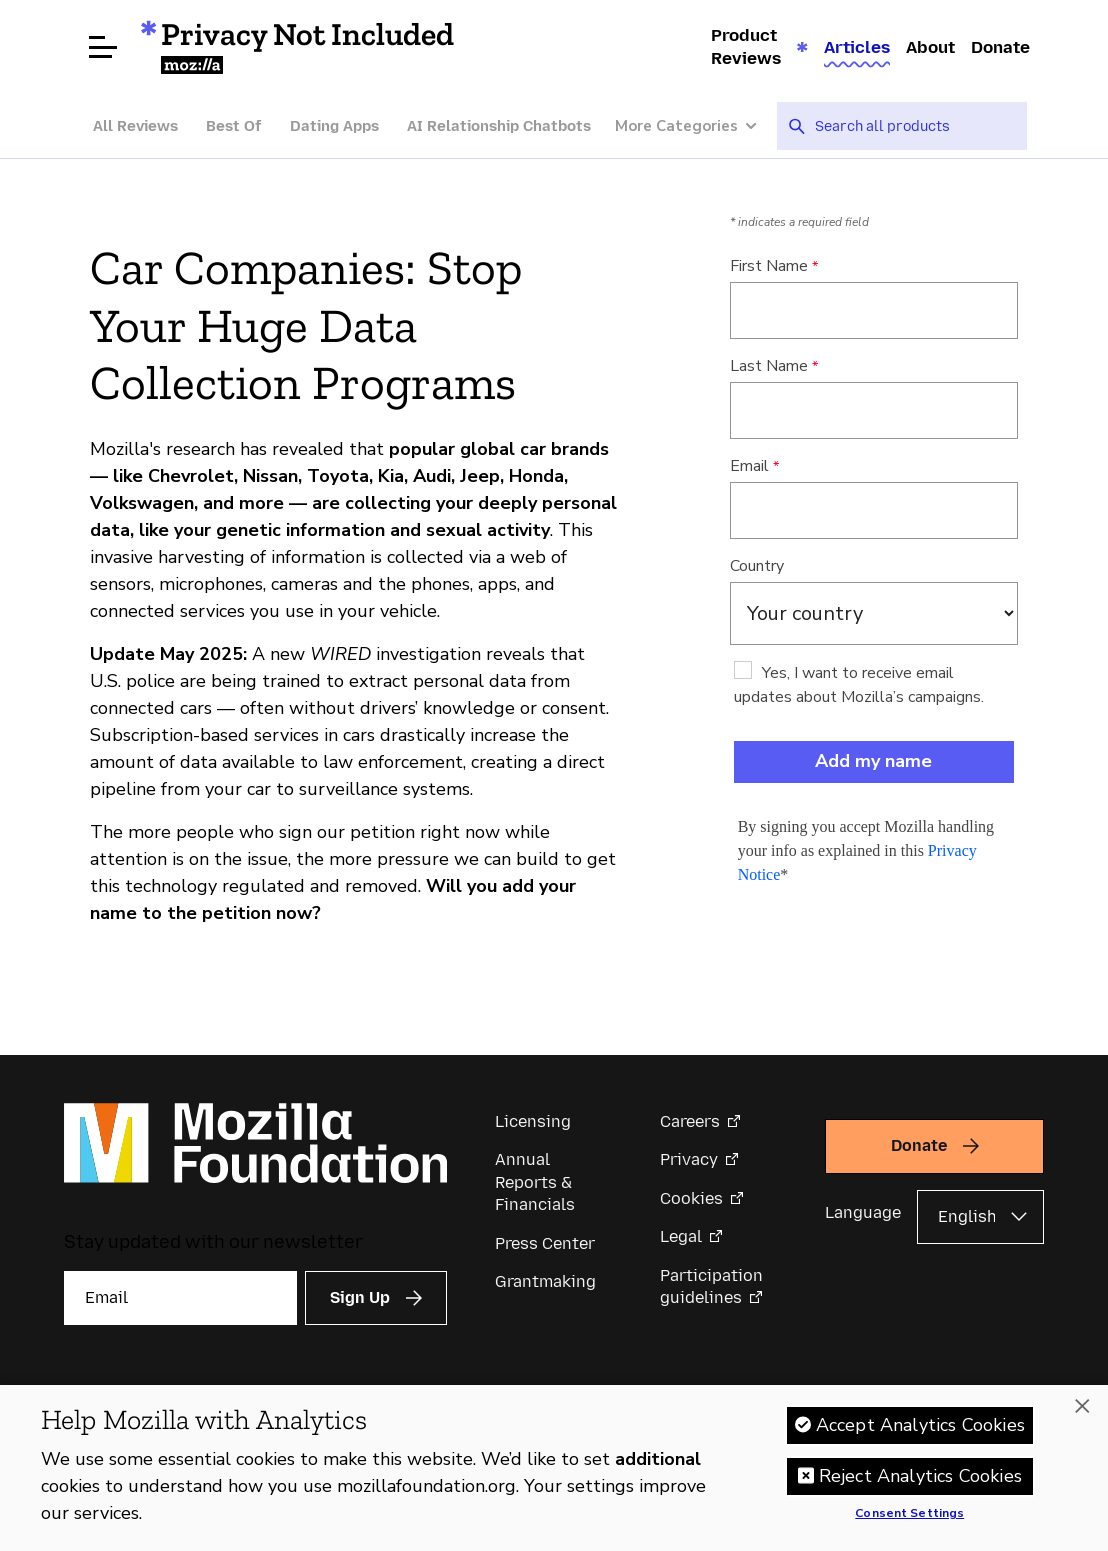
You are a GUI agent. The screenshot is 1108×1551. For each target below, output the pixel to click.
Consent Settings (909, 1514)
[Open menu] (103, 47)
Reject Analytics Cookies (920, 1476)
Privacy (689, 1159)
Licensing (533, 1121)
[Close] (1082, 1407)
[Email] (180, 1298)
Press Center (545, 1243)
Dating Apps (334, 126)
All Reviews (135, 126)
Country (757, 566)
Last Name (769, 366)
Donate (1000, 47)
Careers (690, 1121)
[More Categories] (696, 126)
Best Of (234, 126)
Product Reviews (746, 46)
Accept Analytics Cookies (920, 1425)
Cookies (691, 1198)
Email (749, 466)
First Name (769, 266)
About (930, 47)
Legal (681, 1236)
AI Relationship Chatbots (499, 126)
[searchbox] (914, 126)
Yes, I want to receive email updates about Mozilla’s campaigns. (859, 685)
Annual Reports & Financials (535, 1182)
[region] (554, 1468)
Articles (857, 47)
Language (863, 1212)
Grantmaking (545, 1281)
